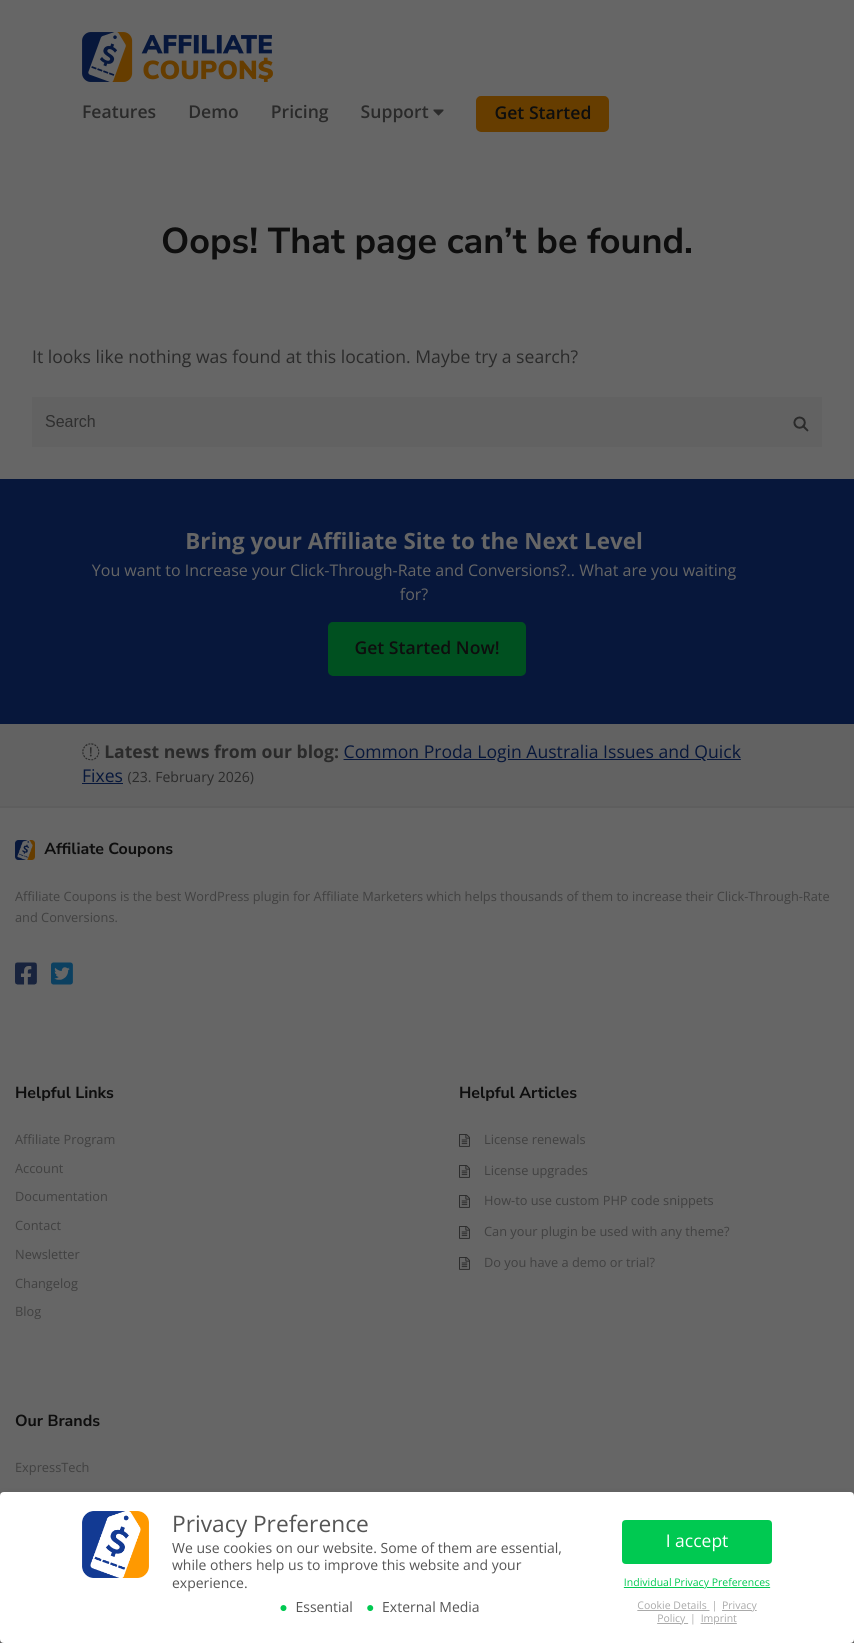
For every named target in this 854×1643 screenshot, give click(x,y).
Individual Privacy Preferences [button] (697, 1583)
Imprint (719, 1619)
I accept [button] (697, 1541)
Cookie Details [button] (673, 1606)
